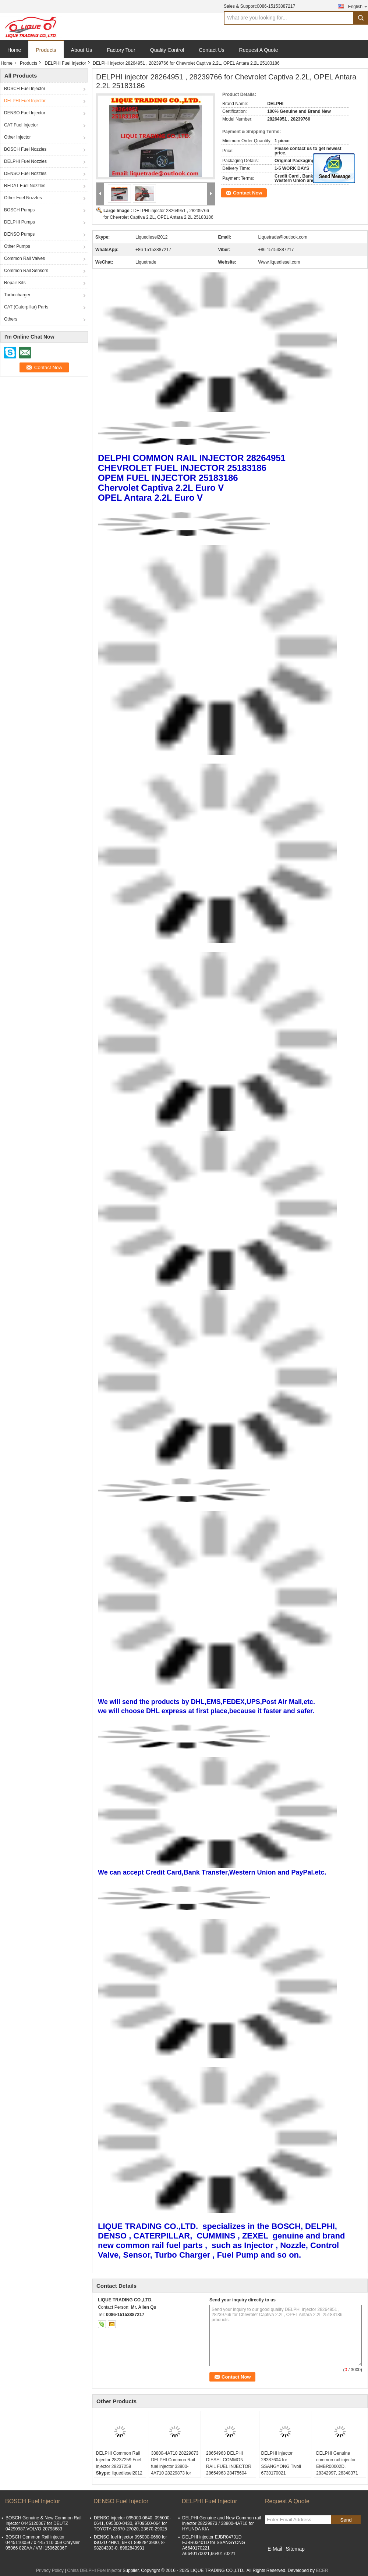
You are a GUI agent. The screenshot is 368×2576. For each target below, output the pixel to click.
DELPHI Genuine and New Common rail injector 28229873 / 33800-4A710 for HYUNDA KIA (221, 2523)
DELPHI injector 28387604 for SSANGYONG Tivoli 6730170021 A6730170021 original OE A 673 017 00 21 (282, 2470)
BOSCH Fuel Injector (24, 88)
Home (14, 50)
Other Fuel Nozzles (23, 197)
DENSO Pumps (19, 234)
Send (345, 2520)
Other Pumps (17, 246)
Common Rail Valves (24, 258)
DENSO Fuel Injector (24, 112)
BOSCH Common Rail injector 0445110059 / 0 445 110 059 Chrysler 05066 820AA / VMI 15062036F (43, 2542)
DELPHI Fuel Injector (65, 63)
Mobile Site (278, 2558)
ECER (322, 2570)
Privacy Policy (50, 2570)
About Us (81, 50)
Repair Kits (15, 282)
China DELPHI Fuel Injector (94, 2570)
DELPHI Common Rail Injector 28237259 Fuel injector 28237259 (118, 2460)
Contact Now (247, 193)
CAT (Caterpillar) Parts (26, 307)
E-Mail (275, 2549)
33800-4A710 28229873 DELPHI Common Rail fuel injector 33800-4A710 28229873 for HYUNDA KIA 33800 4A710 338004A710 (174, 2470)
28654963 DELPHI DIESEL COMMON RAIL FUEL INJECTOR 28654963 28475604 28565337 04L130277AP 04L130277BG (228, 2473)
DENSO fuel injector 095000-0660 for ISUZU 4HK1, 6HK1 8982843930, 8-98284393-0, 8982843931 (130, 2542)
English (358, 6)
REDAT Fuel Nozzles (24, 185)
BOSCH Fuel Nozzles (25, 149)
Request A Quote (258, 50)
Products (46, 50)
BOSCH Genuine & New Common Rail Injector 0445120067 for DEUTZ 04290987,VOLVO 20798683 (43, 2523)
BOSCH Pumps (19, 209)
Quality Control (167, 50)
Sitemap (295, 2549)
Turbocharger (17, 294)
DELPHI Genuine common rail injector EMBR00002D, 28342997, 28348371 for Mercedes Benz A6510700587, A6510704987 (337, 2473)
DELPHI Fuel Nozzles (25, 161)
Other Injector (17, 137)
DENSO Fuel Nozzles (25, 173)
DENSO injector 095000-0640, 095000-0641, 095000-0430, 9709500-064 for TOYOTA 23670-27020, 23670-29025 (132, 2523)
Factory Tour (121, 50)
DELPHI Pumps (19, 222)
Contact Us (211, 50)
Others (10, 319)
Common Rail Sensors (26, 270)
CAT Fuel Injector (21, 125)
